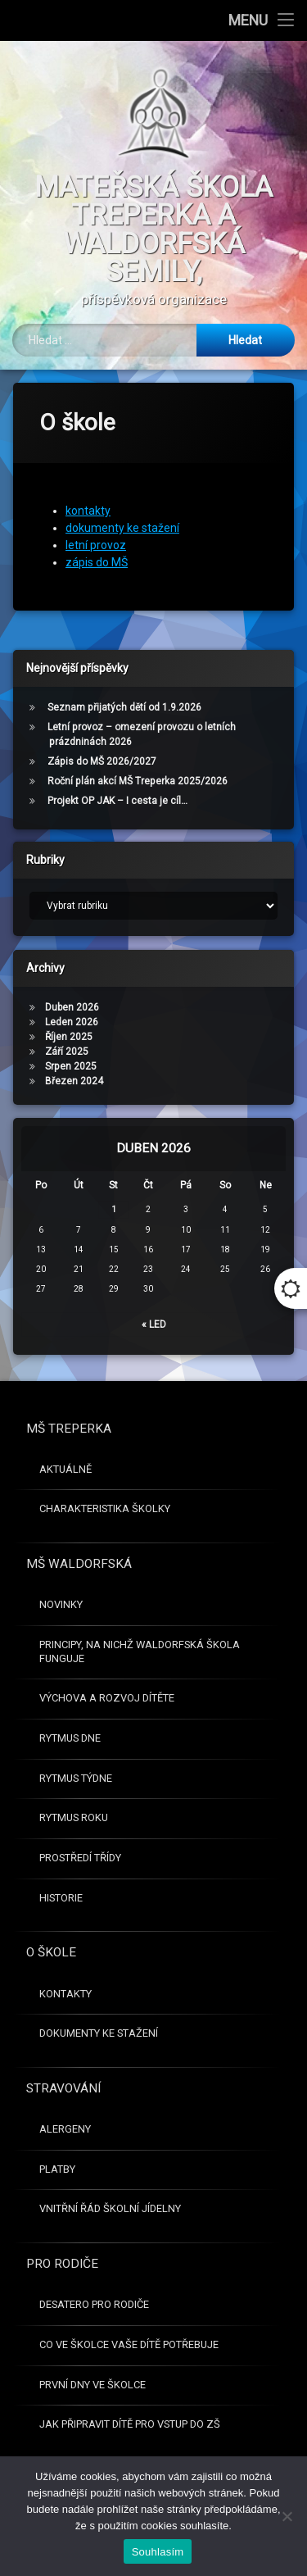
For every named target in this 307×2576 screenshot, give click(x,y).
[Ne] (286, 2516)
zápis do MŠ (96, 542)
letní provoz (95, 525)
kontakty (88, 490)
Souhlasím (158, 2552)
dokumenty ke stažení (122, 508)
